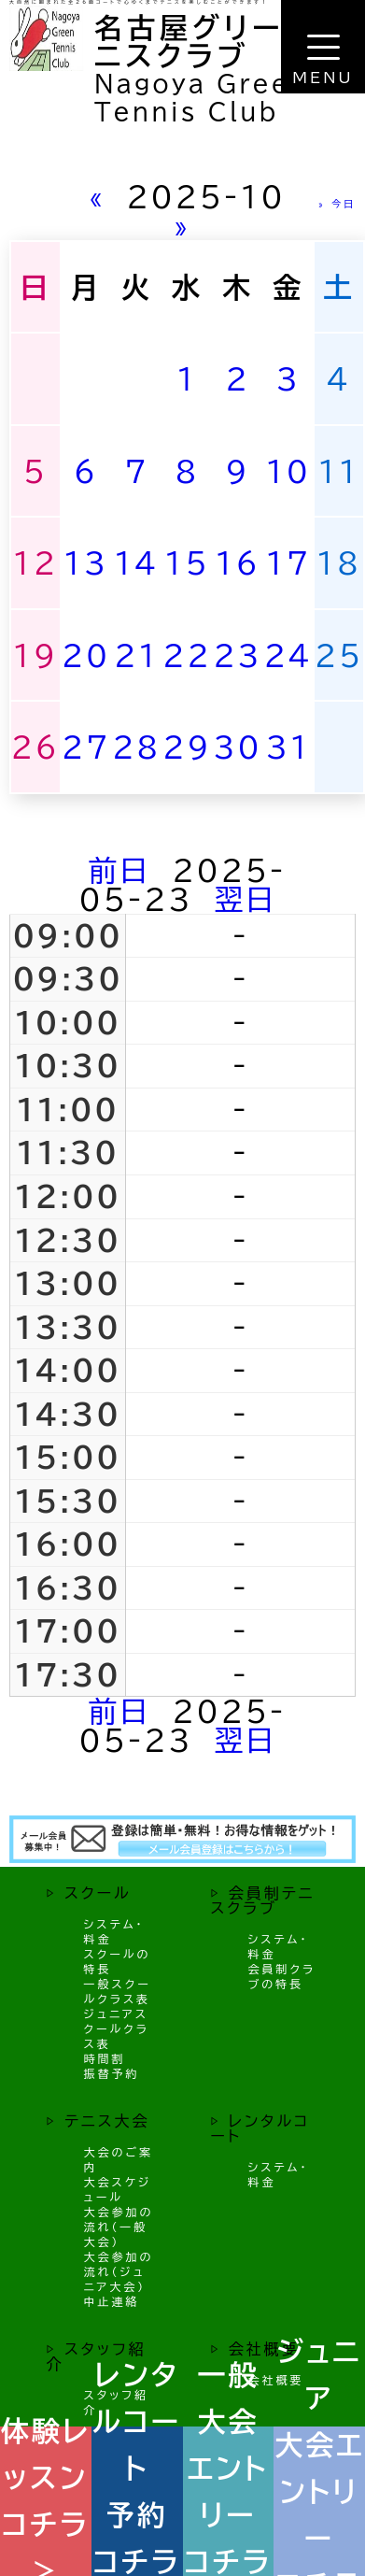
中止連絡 (112, 2301)
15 (186, 562)
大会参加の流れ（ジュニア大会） (119, 2271)
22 (186, 655)
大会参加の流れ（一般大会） (119, 2226)
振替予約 (112, 2073)
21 (136, 655)
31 (288, 747)
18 (338, 562)
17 (288, 562)
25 (339, 655)
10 (288, 471)
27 (86, 747)
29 (186, 747)
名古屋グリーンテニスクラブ (220, 42)
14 (136, 562)
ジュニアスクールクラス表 (116, 2028)
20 (86, 655)
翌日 (246, 899)
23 (238, 655)
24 (288, 655)
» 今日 (337, 203)
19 (35, 655)
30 (238, 747)
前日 (120, 870)
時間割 (105, 2058)
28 (136, 747)
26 (35, 747)
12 (35, 562)
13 (85, 562)
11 (338, 471)
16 (238, 562)
